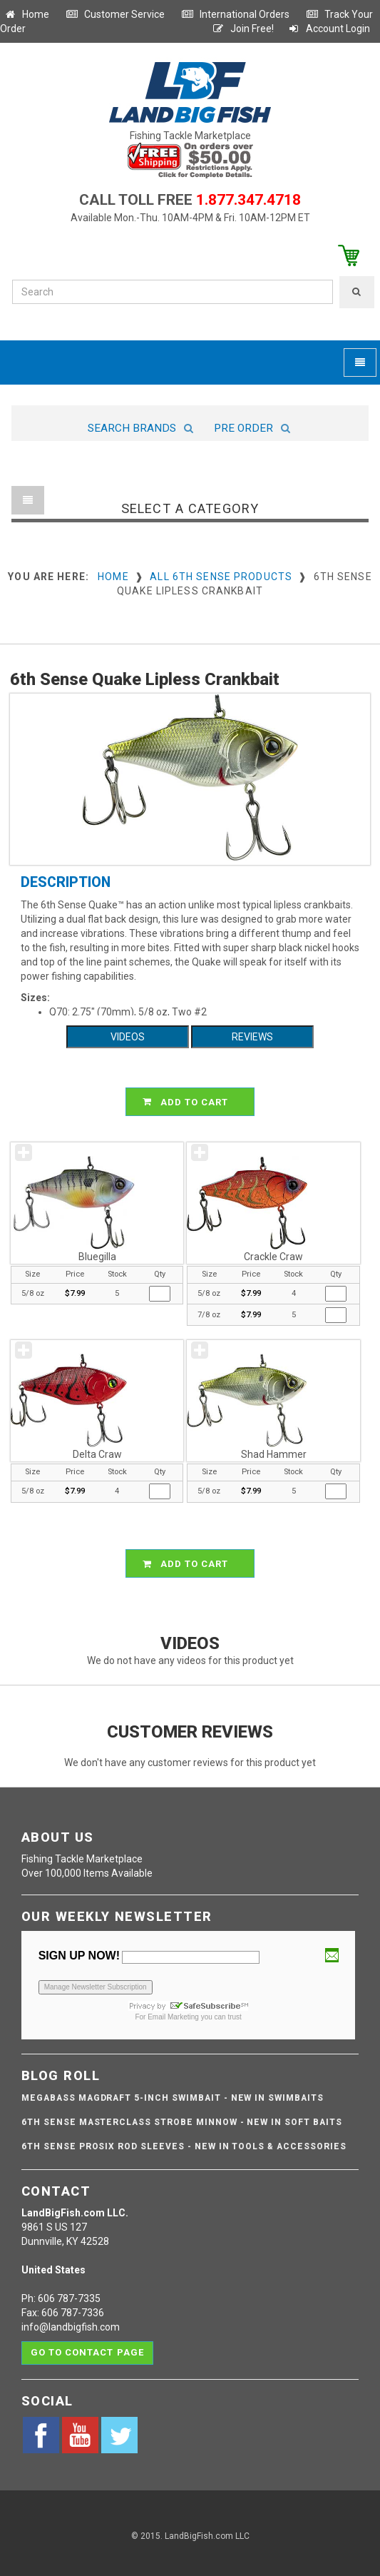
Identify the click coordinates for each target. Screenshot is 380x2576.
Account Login (328, 28)
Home (26, 14)
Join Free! (243, 28)
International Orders (235, 14)
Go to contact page (87, 2352)
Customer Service (115, 14)
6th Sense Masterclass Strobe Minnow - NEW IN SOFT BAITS (181, 2122)
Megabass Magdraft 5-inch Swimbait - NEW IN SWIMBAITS (172, 2098)
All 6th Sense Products (221, 576)
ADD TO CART (192, 1101)
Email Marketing (173, 2017)
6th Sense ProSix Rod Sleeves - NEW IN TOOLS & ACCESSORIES (183, 2146)
